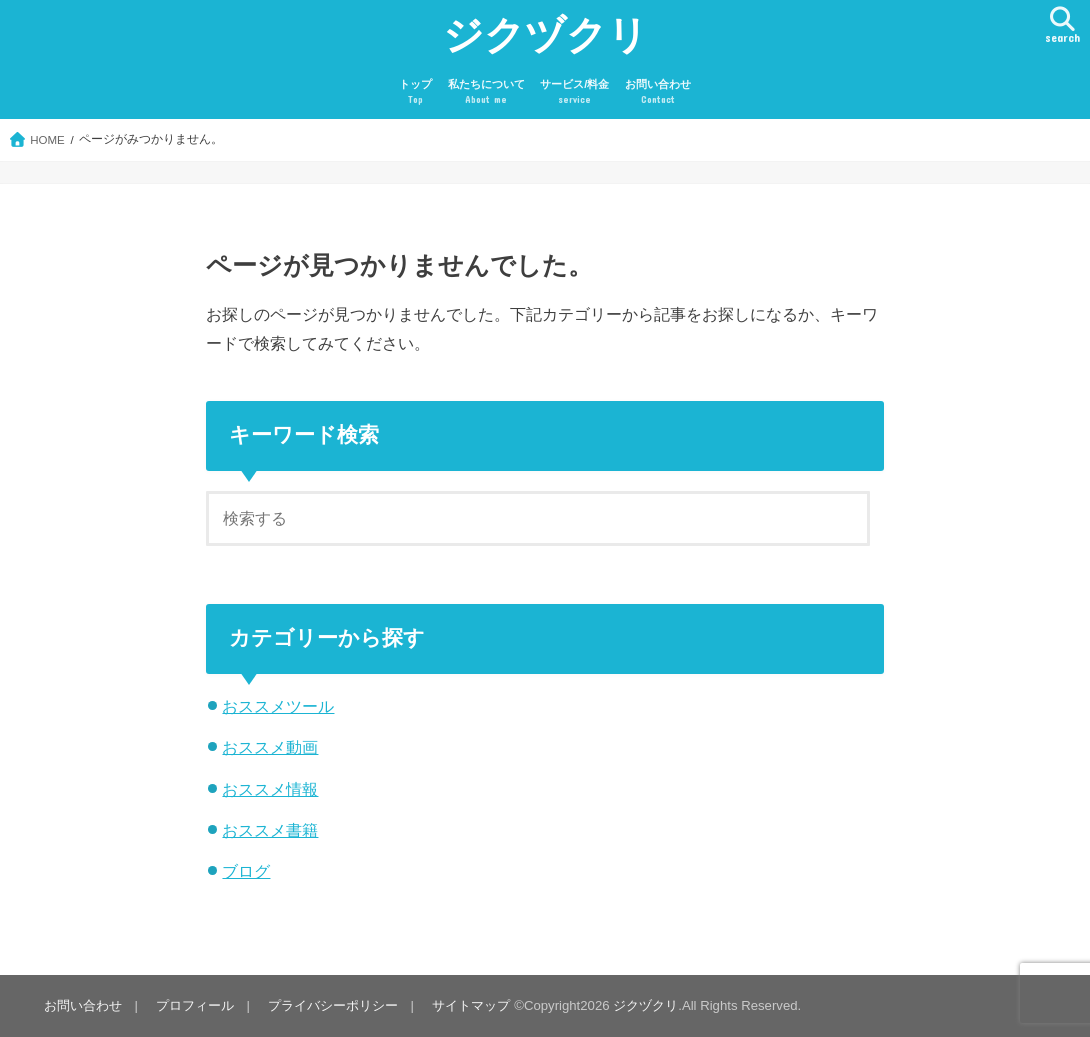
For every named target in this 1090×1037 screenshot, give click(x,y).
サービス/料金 (574, 92)
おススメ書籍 (270, 830)
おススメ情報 (270, 789)
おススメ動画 (270, 747)
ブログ (246, 871)
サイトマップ (471, 1005)
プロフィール (195, 1005)
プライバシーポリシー (333, 1005)
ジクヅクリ (545, 33)
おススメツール (278, 706)
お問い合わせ (658, 92)
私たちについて (486, 92)
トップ (415, 92)
